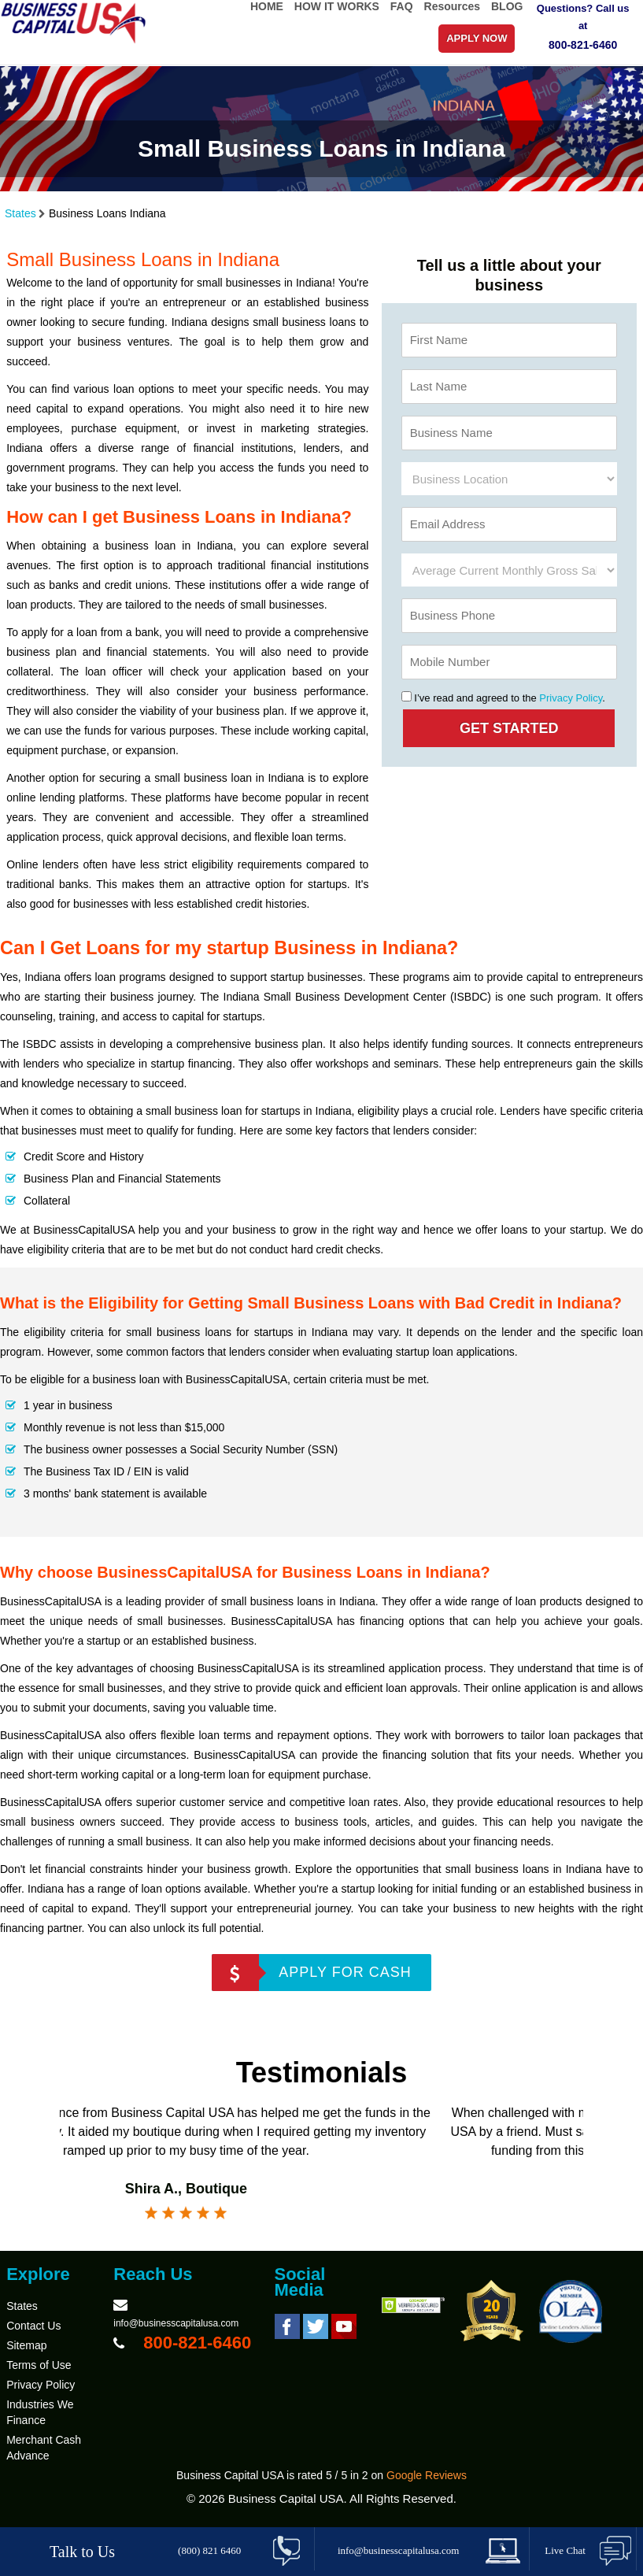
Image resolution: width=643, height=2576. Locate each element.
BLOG (507, 6)
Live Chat (565, 2550)
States (20, 213)
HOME (266, 6)
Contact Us (33, 2325)
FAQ (401, 6)
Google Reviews (426, 2475)
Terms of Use (38, 2365)
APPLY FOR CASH (345, 1972)
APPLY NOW (476, 38)
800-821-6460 (583, 45)
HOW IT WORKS (336, 6)
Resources (452, 6)
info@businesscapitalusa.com (175, 2323)
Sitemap (26, 2345)
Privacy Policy (570, 698)
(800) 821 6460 (209, 2550)
